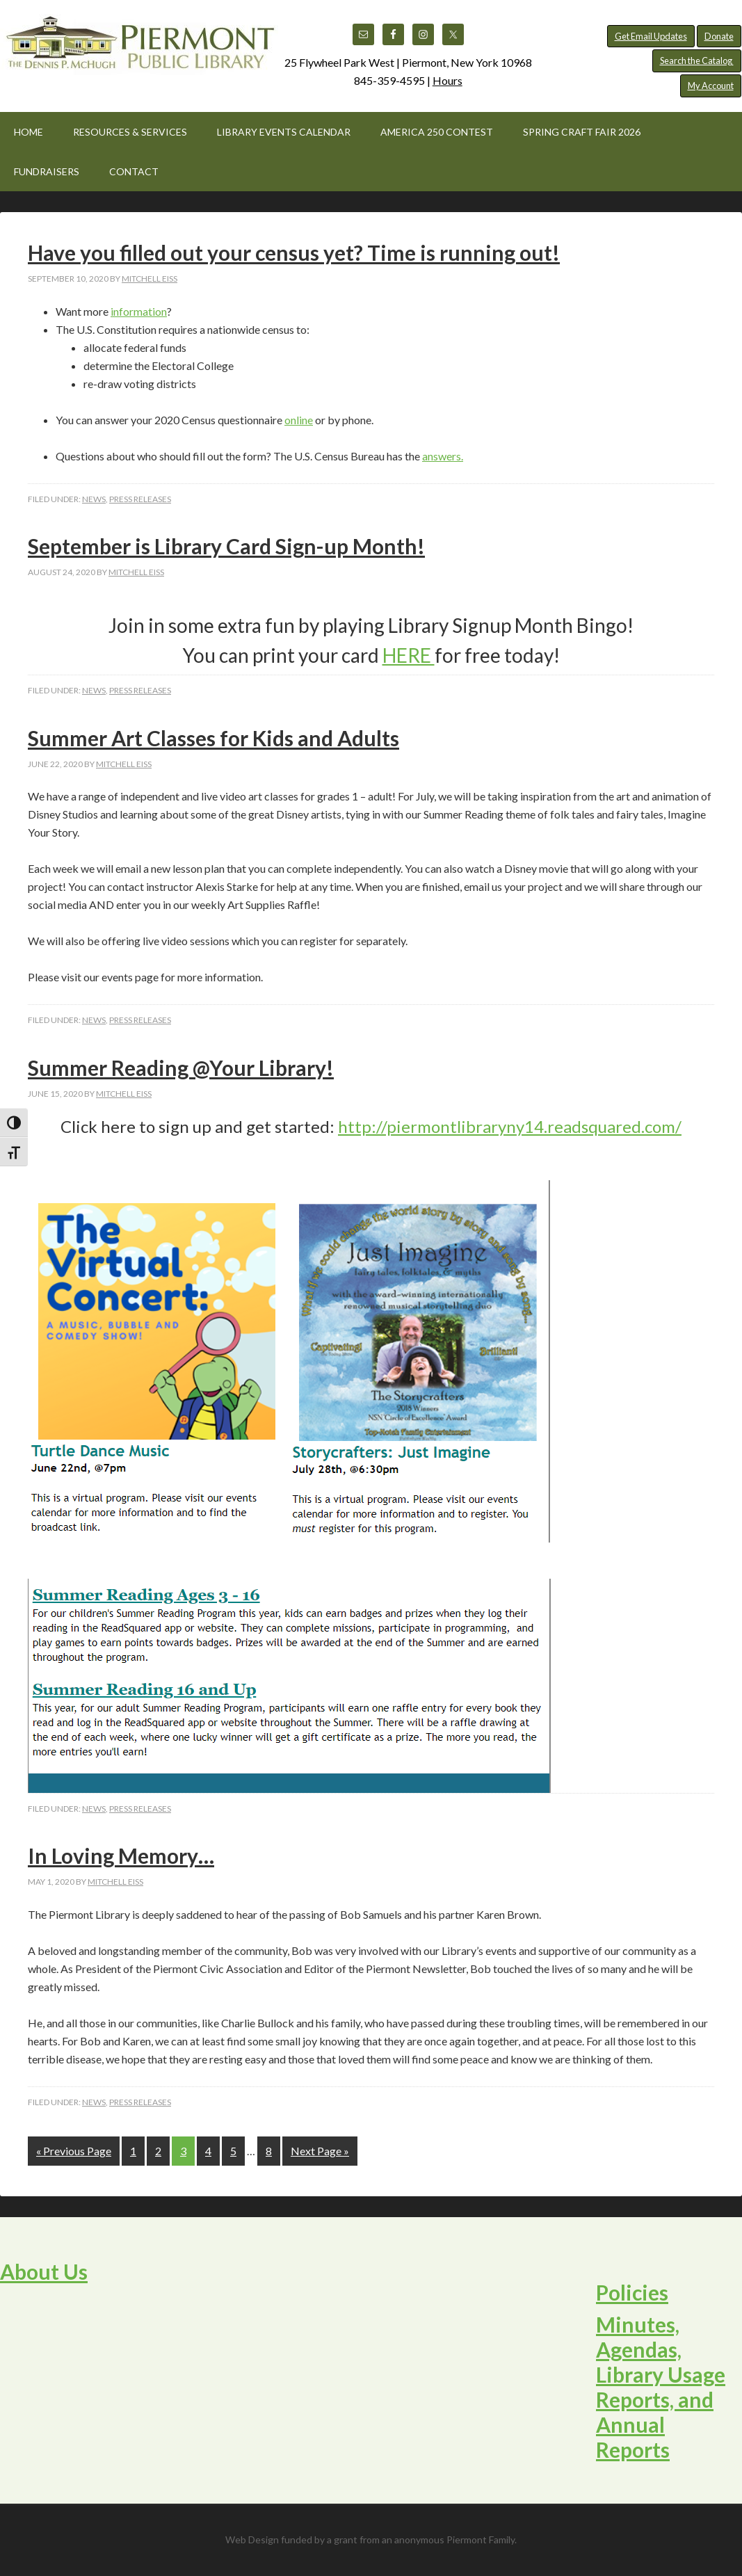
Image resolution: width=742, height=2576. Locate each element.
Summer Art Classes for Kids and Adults (213, 737)
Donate (719, 36)
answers (441, 455)
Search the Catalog (697, 60)
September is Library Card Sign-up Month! (226, 545)
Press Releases (140, 499)
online (298, 419)
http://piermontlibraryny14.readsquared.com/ (509, 1126)
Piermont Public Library (139, 48)
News (94, 499)
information (139, 311)
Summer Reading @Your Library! (181, 1067)
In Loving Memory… (121, 1855)
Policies (632, 2292)
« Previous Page (73, 2150)
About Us (44, 2271)
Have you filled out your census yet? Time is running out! (294, 252)
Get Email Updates (651, 36)
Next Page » (320, 2150)
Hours (447, 80)
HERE (408, 655)
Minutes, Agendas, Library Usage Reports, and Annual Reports (660, 2387)
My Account (711, 85)
